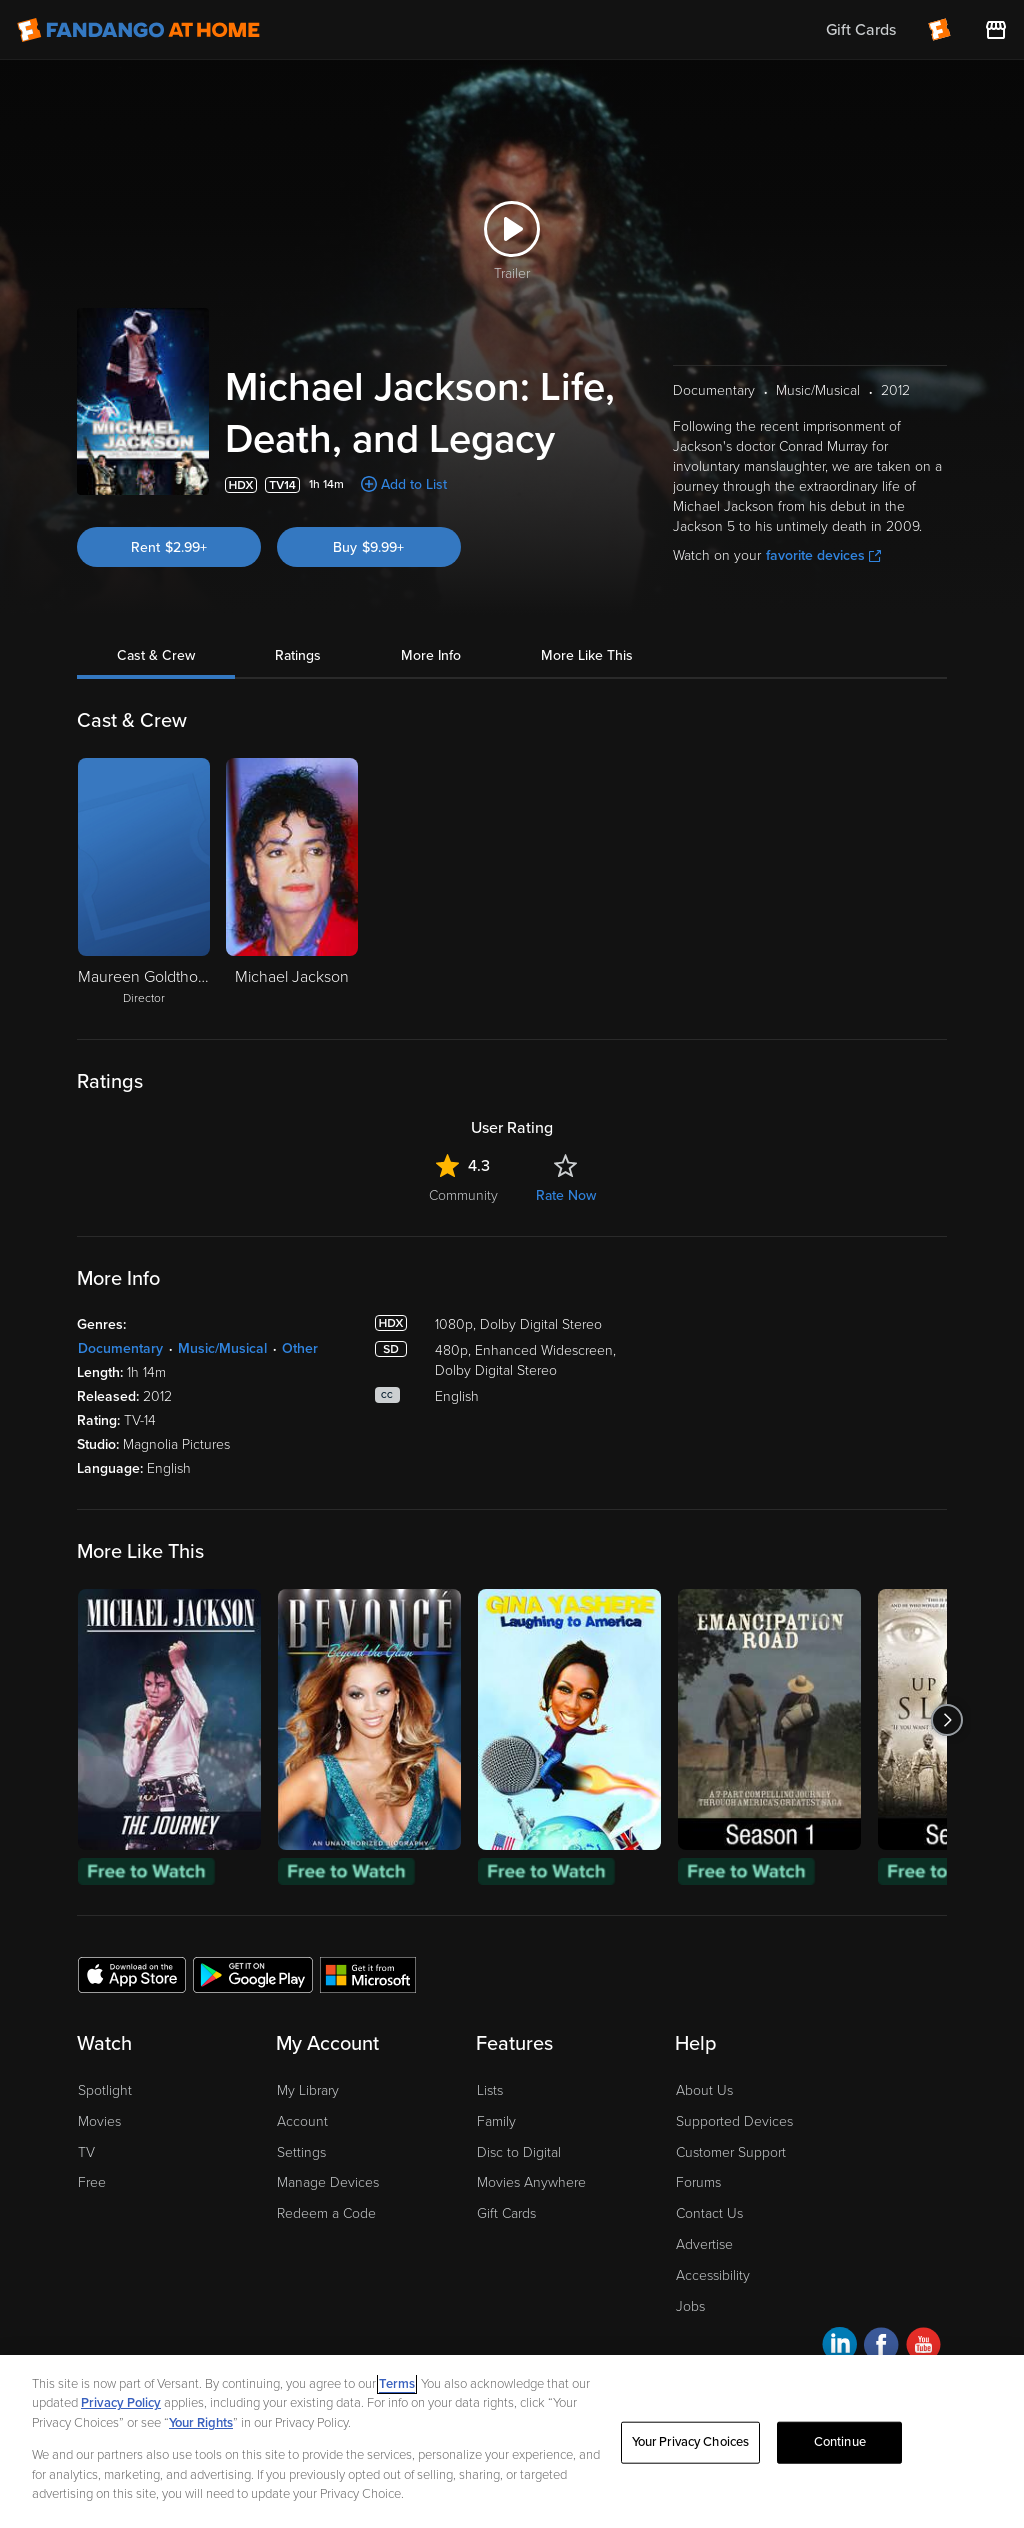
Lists (490, 2090)
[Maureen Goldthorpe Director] (144, 883)
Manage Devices (328, 2182)
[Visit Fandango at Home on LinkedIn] (839, 2347)
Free (92, 2182)
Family (496, 2121)
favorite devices (823, 555)
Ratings (298, 655)
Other (300, 1348)
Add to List (414, 484)
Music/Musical (222, 1348)
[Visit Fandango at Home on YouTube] (923, 2347)
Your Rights (201, 2440)
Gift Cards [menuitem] (861, 30)
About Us (704, 2090)
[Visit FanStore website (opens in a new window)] (996, 30)
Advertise (704, 2244)
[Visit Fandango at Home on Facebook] (881, 2347)
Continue (840, 2459)
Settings (301, 2152)
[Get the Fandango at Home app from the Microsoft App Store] (368, 1974)
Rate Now (566, 1195)
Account (302, 2121)
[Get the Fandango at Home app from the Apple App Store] (132, 1974)
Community (463, 1195)
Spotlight (105, 2090)
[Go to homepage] (138, 30)
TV (86, 2152)
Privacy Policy (121, 2420)
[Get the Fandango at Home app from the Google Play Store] (253, 1974)
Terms (397, 2401)
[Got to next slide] (946, 1719)
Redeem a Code (326, 2213)
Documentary (120, 1348)
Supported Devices (734, 2121)
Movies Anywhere (531, 2182)
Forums (698, 2182)
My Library (308, 2090)
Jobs (690, 2306)
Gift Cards (506, 2213)
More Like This (587, 655)
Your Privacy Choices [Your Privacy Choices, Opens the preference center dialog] (691, 2459)
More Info (431, 655)
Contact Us (709, 2213)
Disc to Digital (519, 2152)
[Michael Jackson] (292, 883)
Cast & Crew (156, 655)
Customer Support (731, 2152)
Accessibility (713, 2275)
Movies (99, 2121)
